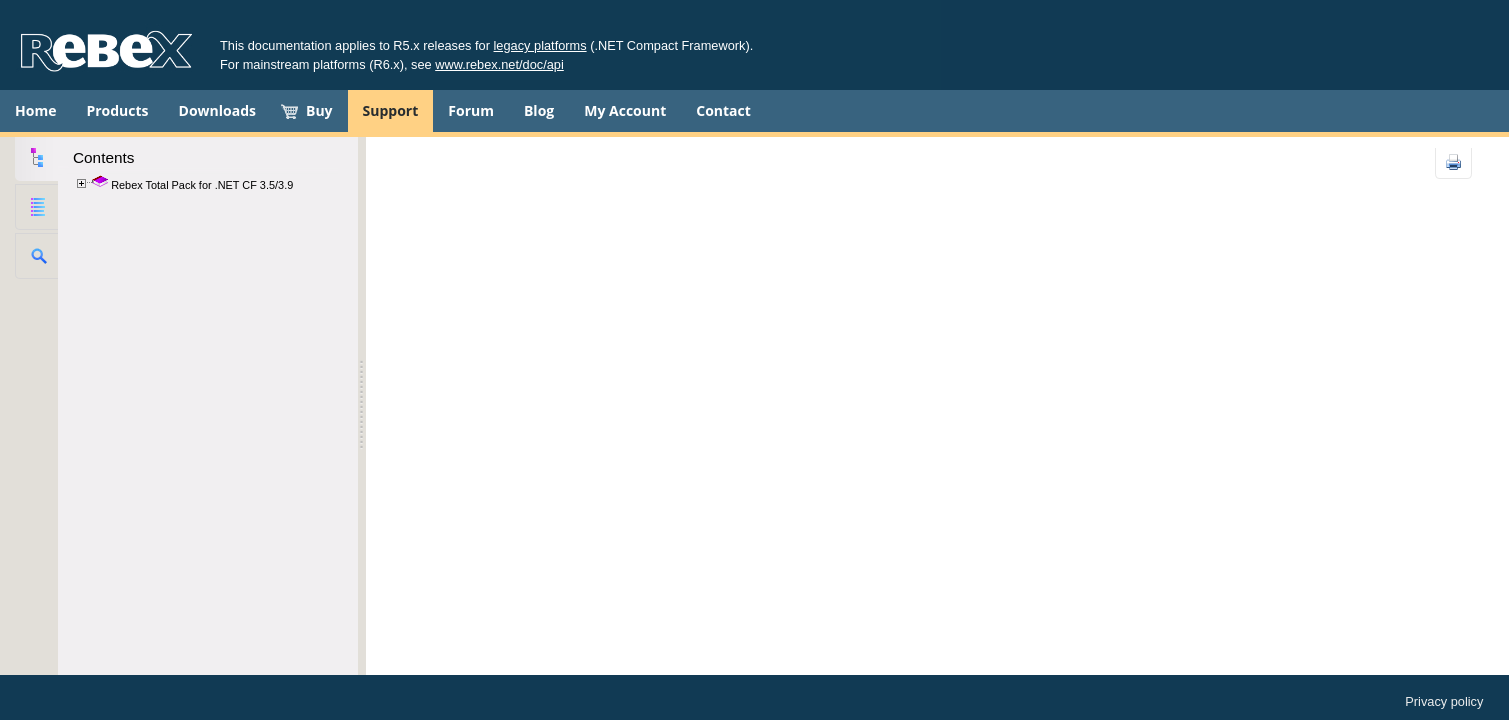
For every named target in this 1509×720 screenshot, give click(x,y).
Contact (723, 110)
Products (117, 110)
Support (391, 110)
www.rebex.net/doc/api (499, 64)
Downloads (217, 110)
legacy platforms (540, 45)
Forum (471, 110)
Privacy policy (1444, 701)
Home (35, 110)
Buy (319, 110)
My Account (625, 110)
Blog (539, 110)
